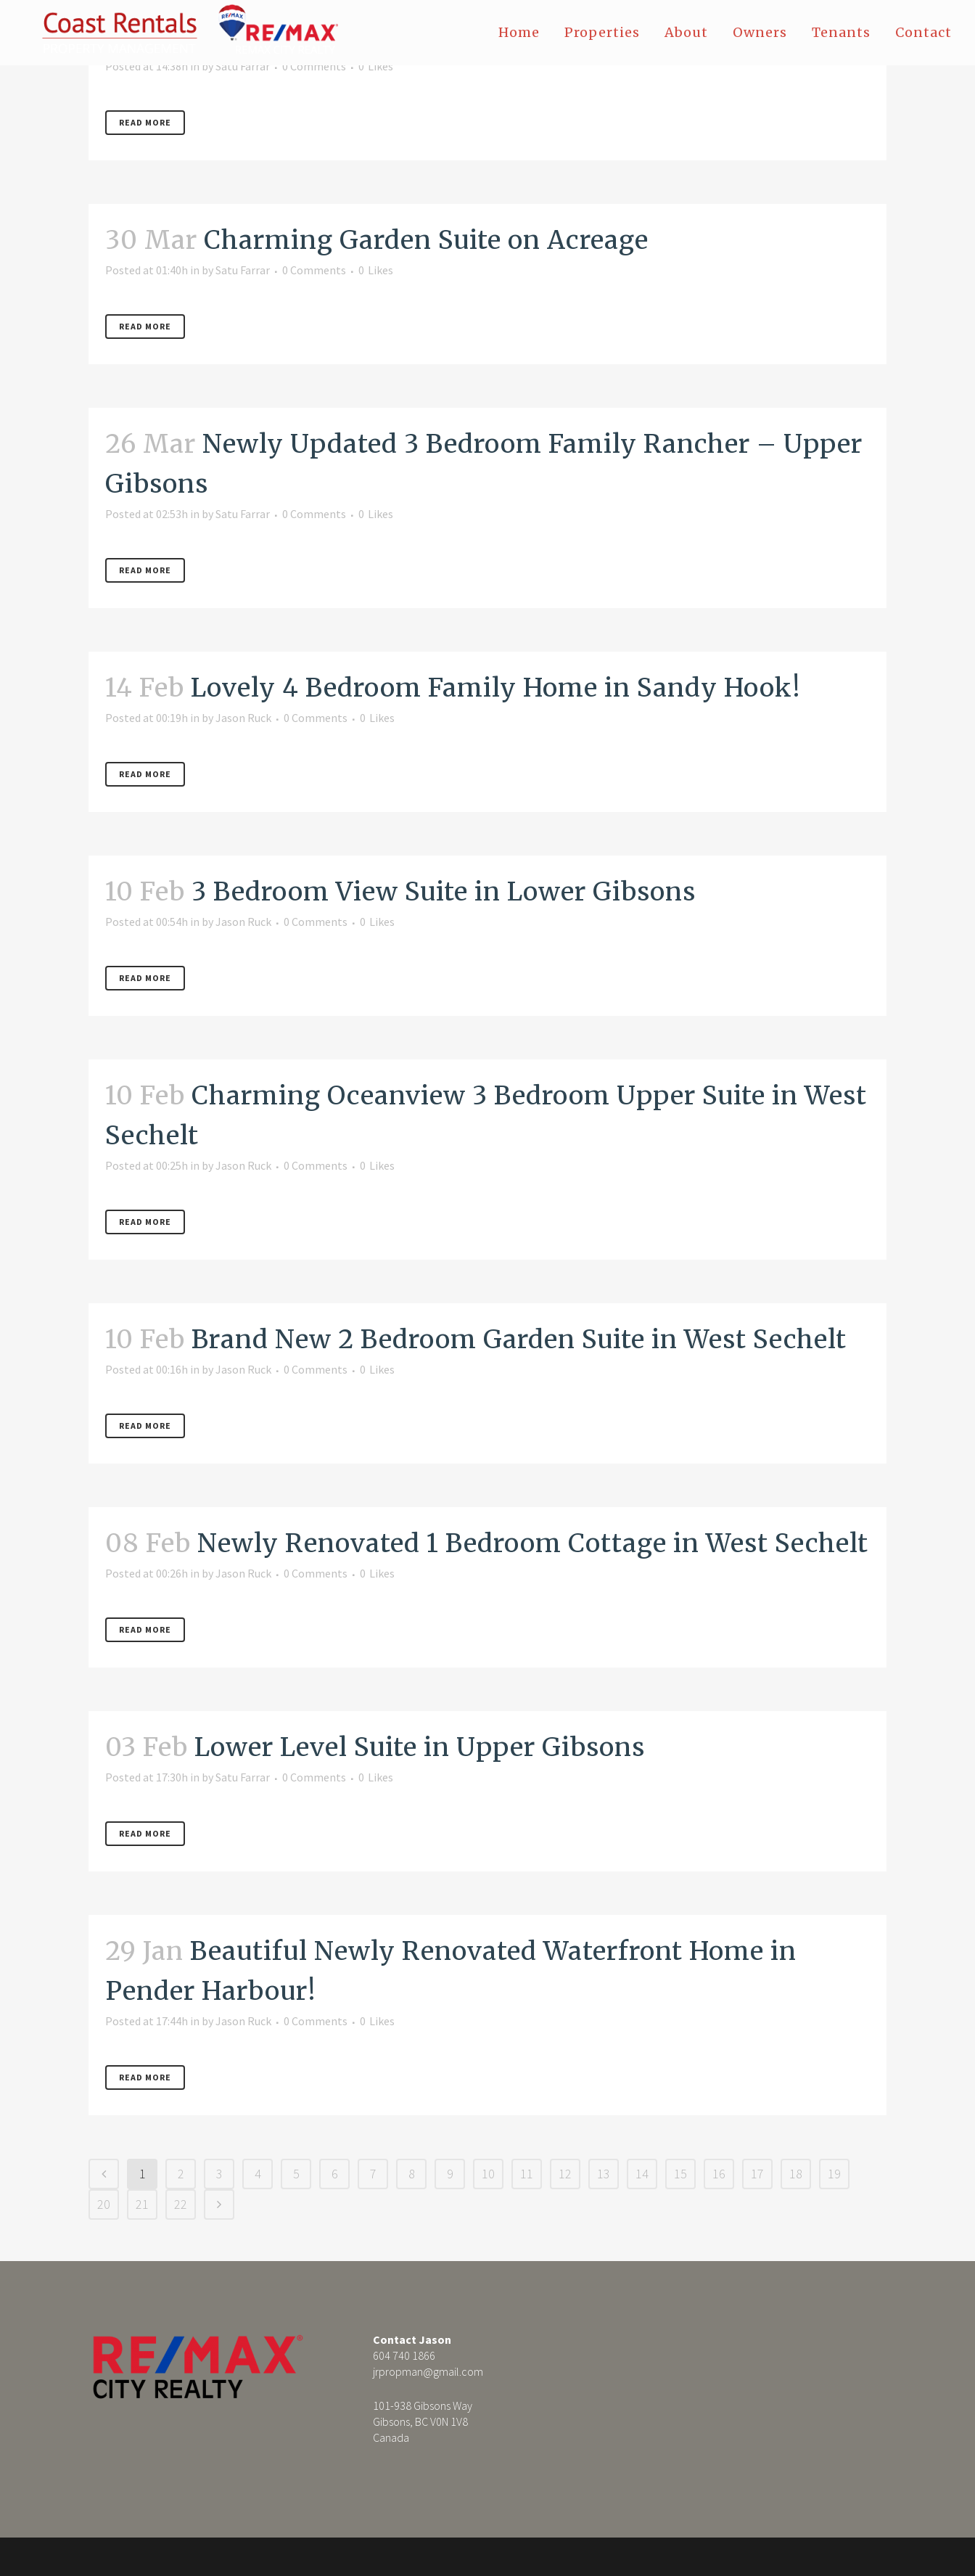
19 (834, 2173)
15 (680, 2173)
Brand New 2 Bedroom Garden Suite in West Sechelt (519, 1339)
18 (795, 2173)
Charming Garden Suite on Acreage (426, 240)
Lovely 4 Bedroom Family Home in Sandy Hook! (496, 688)
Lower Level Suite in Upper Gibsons (419, 1747)
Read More (145, 122)
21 (142, 2204)
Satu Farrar (242, 66)
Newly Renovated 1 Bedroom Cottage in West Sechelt (532, 1543)
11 (526, 2173)
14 (642, 2173)
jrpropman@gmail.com (428, 2371)
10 (488, 2173)
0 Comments (314, 66)
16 (718, 2173)
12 (565, 2173)
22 (180, 2204)
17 (757, 2173)
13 (603, 2173)
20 (103, 2204)
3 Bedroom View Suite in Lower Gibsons (444, 892)
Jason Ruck (243, 717)
